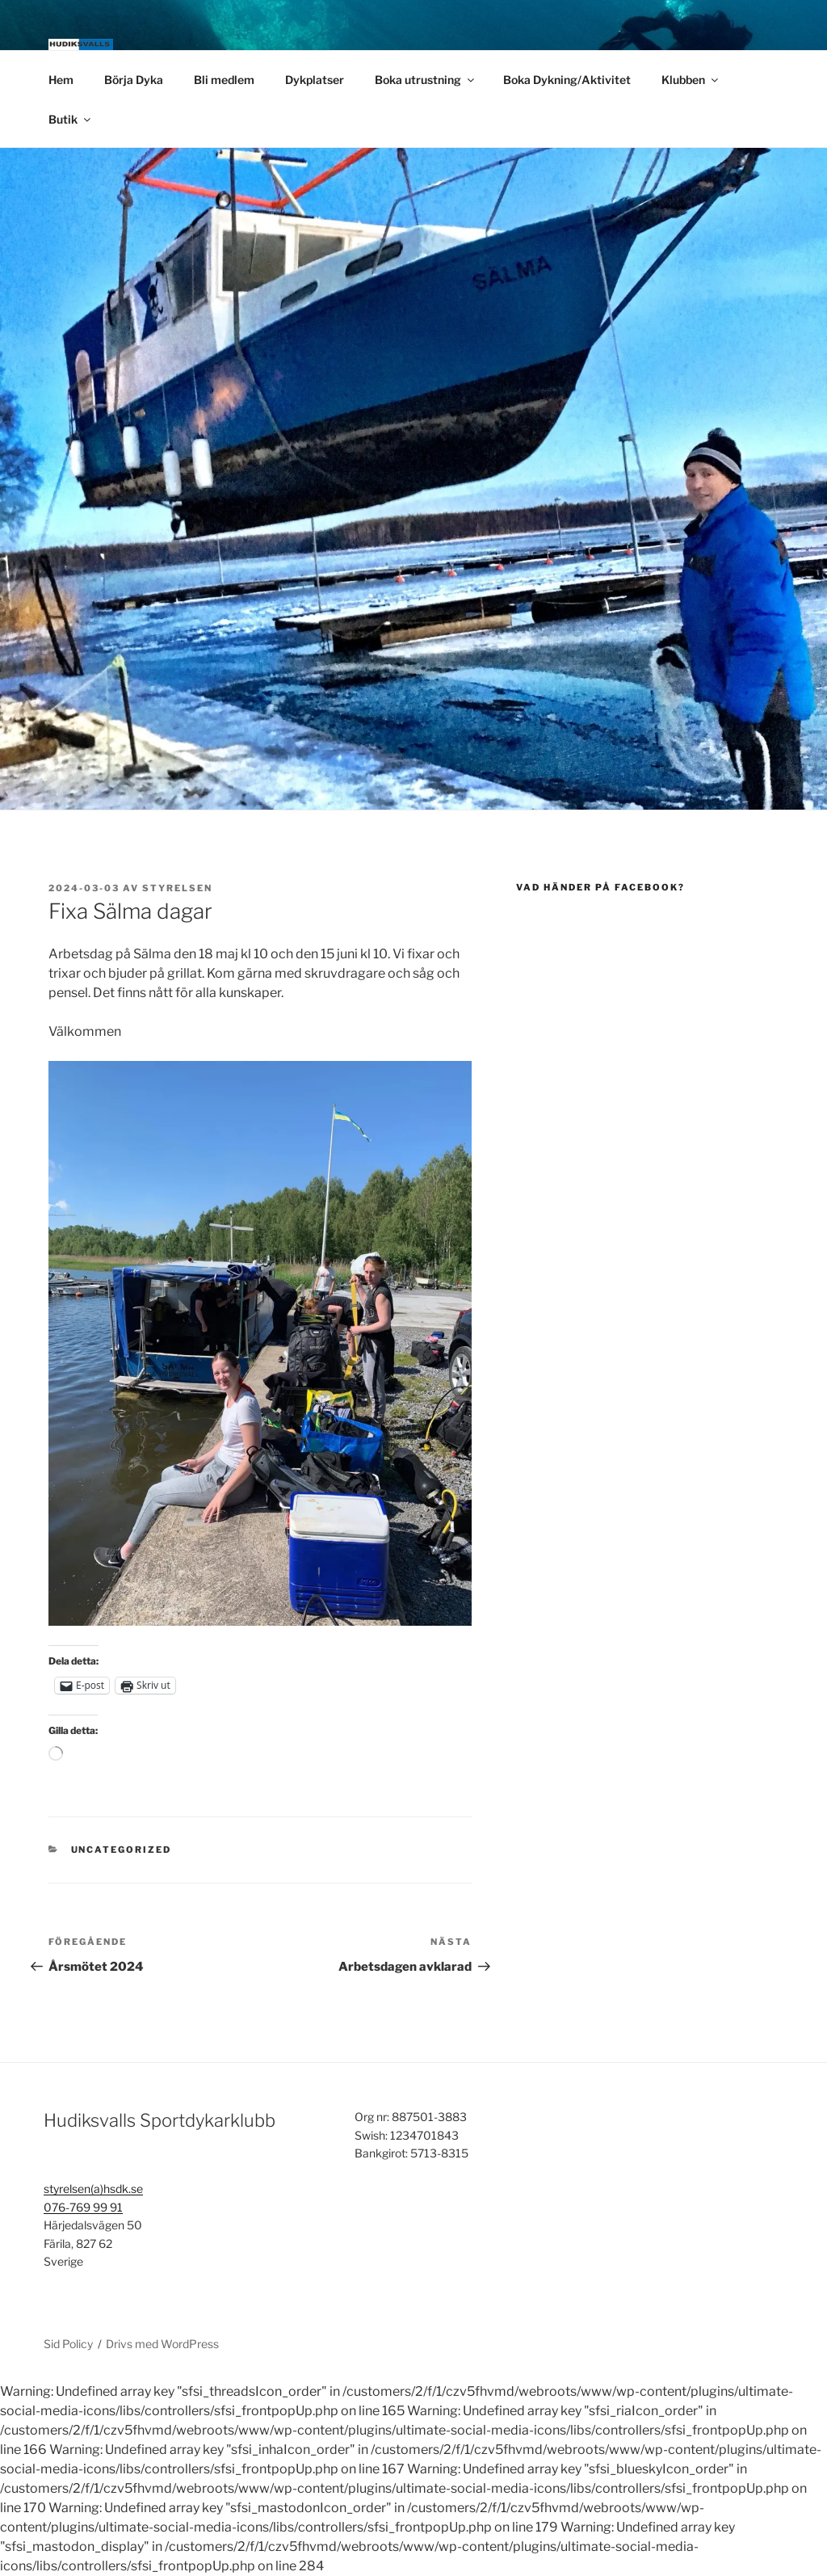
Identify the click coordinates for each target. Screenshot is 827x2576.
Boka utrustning (425, 79)
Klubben (690, 79)
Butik (70, 119)
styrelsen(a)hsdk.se (93, 2188)
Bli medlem (224, 79)
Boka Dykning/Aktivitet (567, 79)
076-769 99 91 (83, 2207)
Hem (60, 79)
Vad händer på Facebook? (600, 887)
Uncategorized (121, 1849)
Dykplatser (314, 79)
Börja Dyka (133, 79)
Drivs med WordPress (162, 2344)
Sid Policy (68, 2344)
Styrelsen (177, 888)
